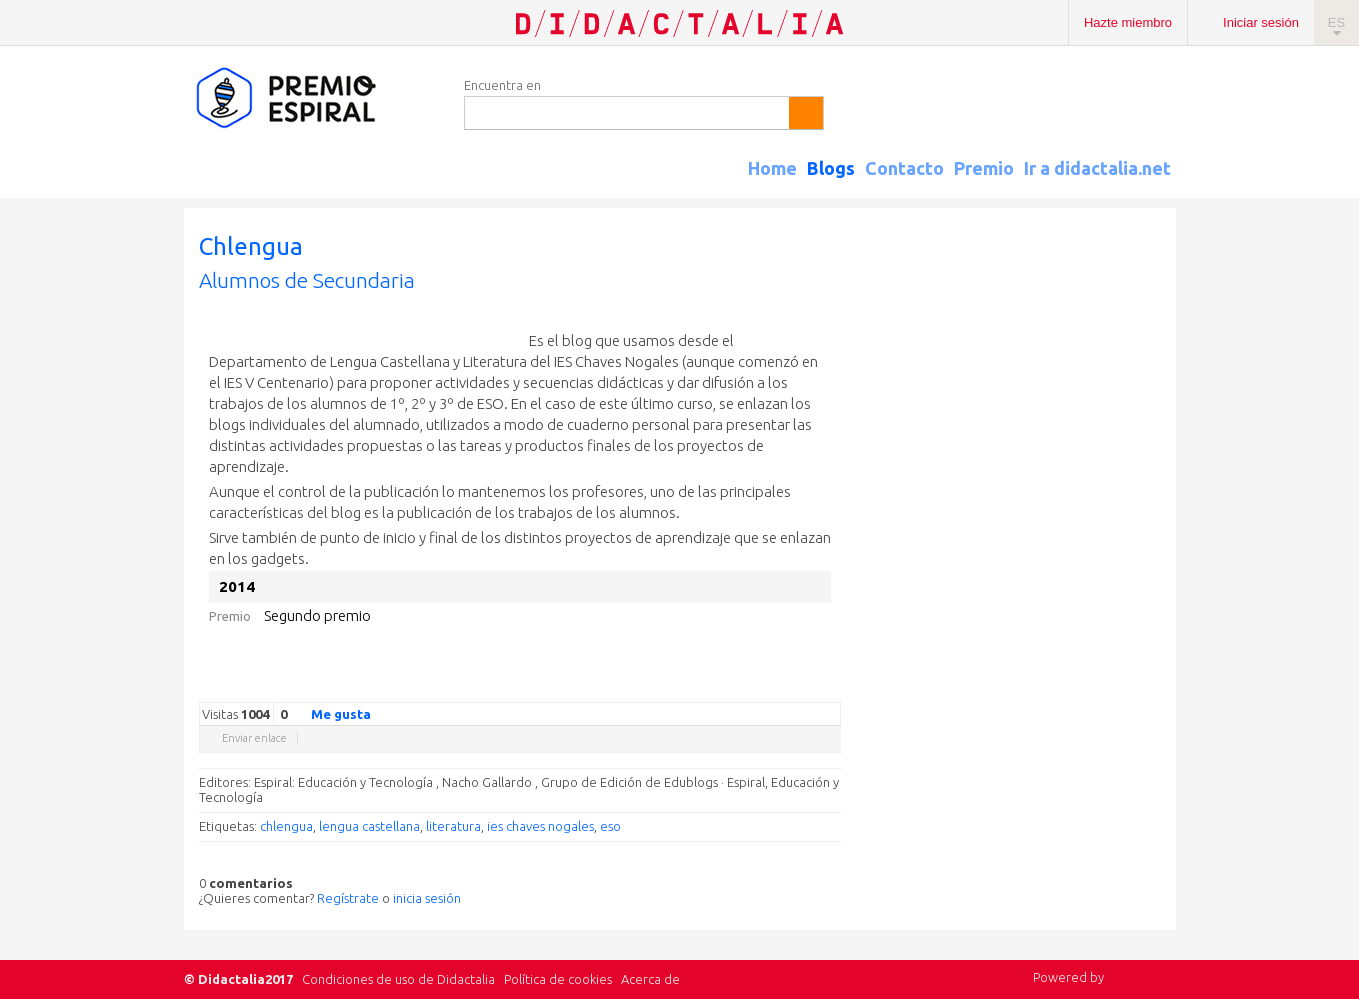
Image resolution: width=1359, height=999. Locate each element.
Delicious (751, 687)
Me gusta (329, 713)
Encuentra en (502, 85)
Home (772, 168)
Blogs (831, 168)
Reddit (791, 687)
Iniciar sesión (1261, 22)
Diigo (831, 687)
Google (691, 687)
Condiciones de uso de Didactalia (398, 979)
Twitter (711, 687)
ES (1336, 22)
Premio (984, 168)
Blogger (811, 687)
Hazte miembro (1128, 22)
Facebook (731, 687)
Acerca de (650, 979)
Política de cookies (558, 979)
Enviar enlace (254, 738)
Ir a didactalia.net (1097, 168)
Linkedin (771, 687)
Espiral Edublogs (314, 98)
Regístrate (348, 898)
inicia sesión (427, 898)
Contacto (904, 168)
